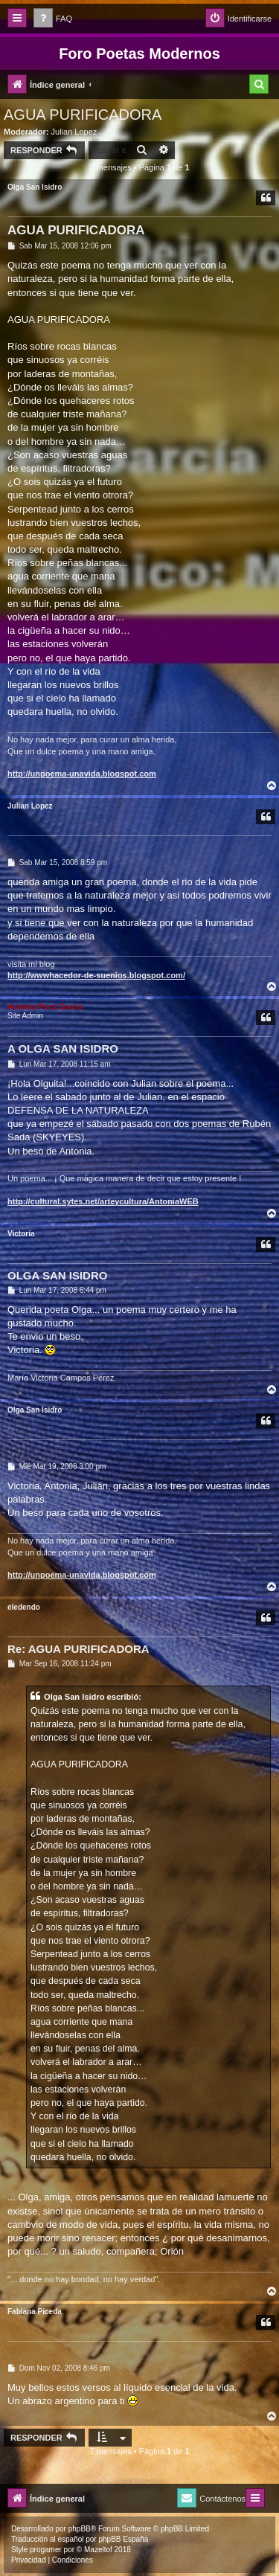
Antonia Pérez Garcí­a (45, 1007)
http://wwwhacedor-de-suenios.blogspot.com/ (96, 975)
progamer (46, 2550)
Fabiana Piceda (34, 2311)
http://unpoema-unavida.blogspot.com (81, 773)
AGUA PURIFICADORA (82, 114)
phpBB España (123, 2539)
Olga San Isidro (34, 187)
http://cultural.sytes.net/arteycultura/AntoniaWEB (103, 1201)
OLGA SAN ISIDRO (57, 1275)
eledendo (23, 1607)
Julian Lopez (74, 131)
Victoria (21, 1234)
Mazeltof (98, 2550)
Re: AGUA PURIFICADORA (78, 1648)
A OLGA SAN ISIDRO (62, 1048)
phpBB (79, 2529)
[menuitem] (52, 19)
